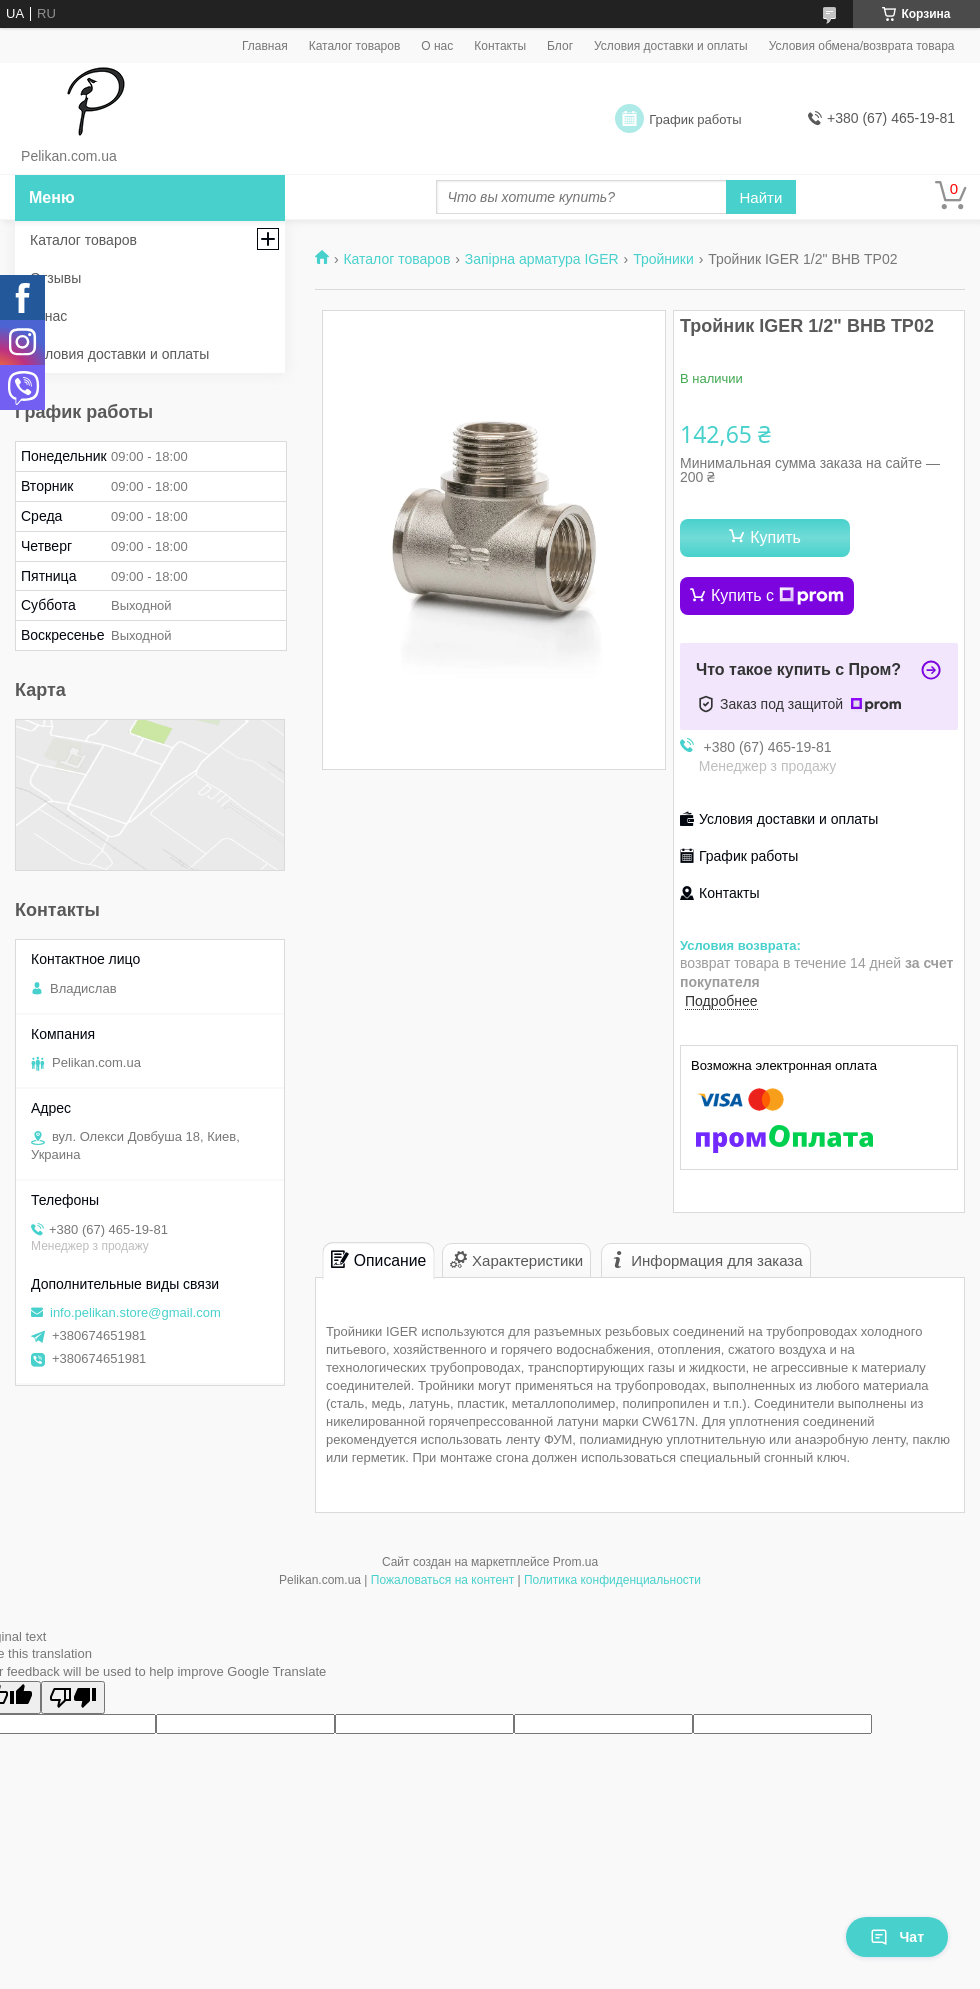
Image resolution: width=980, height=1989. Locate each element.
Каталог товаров (355, 46)
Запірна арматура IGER (542, 259)
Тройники (663, 259)
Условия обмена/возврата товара (862, 46)
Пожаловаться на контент (442, 1580)
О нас (437, 46)
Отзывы (55, 278)
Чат (897, 1937)
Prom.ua (575, 1562)
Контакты (500, 46)
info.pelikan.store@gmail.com (135, 1312)
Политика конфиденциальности (612, 1580)
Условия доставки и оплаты (671, 46)
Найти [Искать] (761, 197)
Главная (265, 46)
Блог (560, 46)
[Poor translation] (73, 1697)
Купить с (777, 596)
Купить (775, 537)
